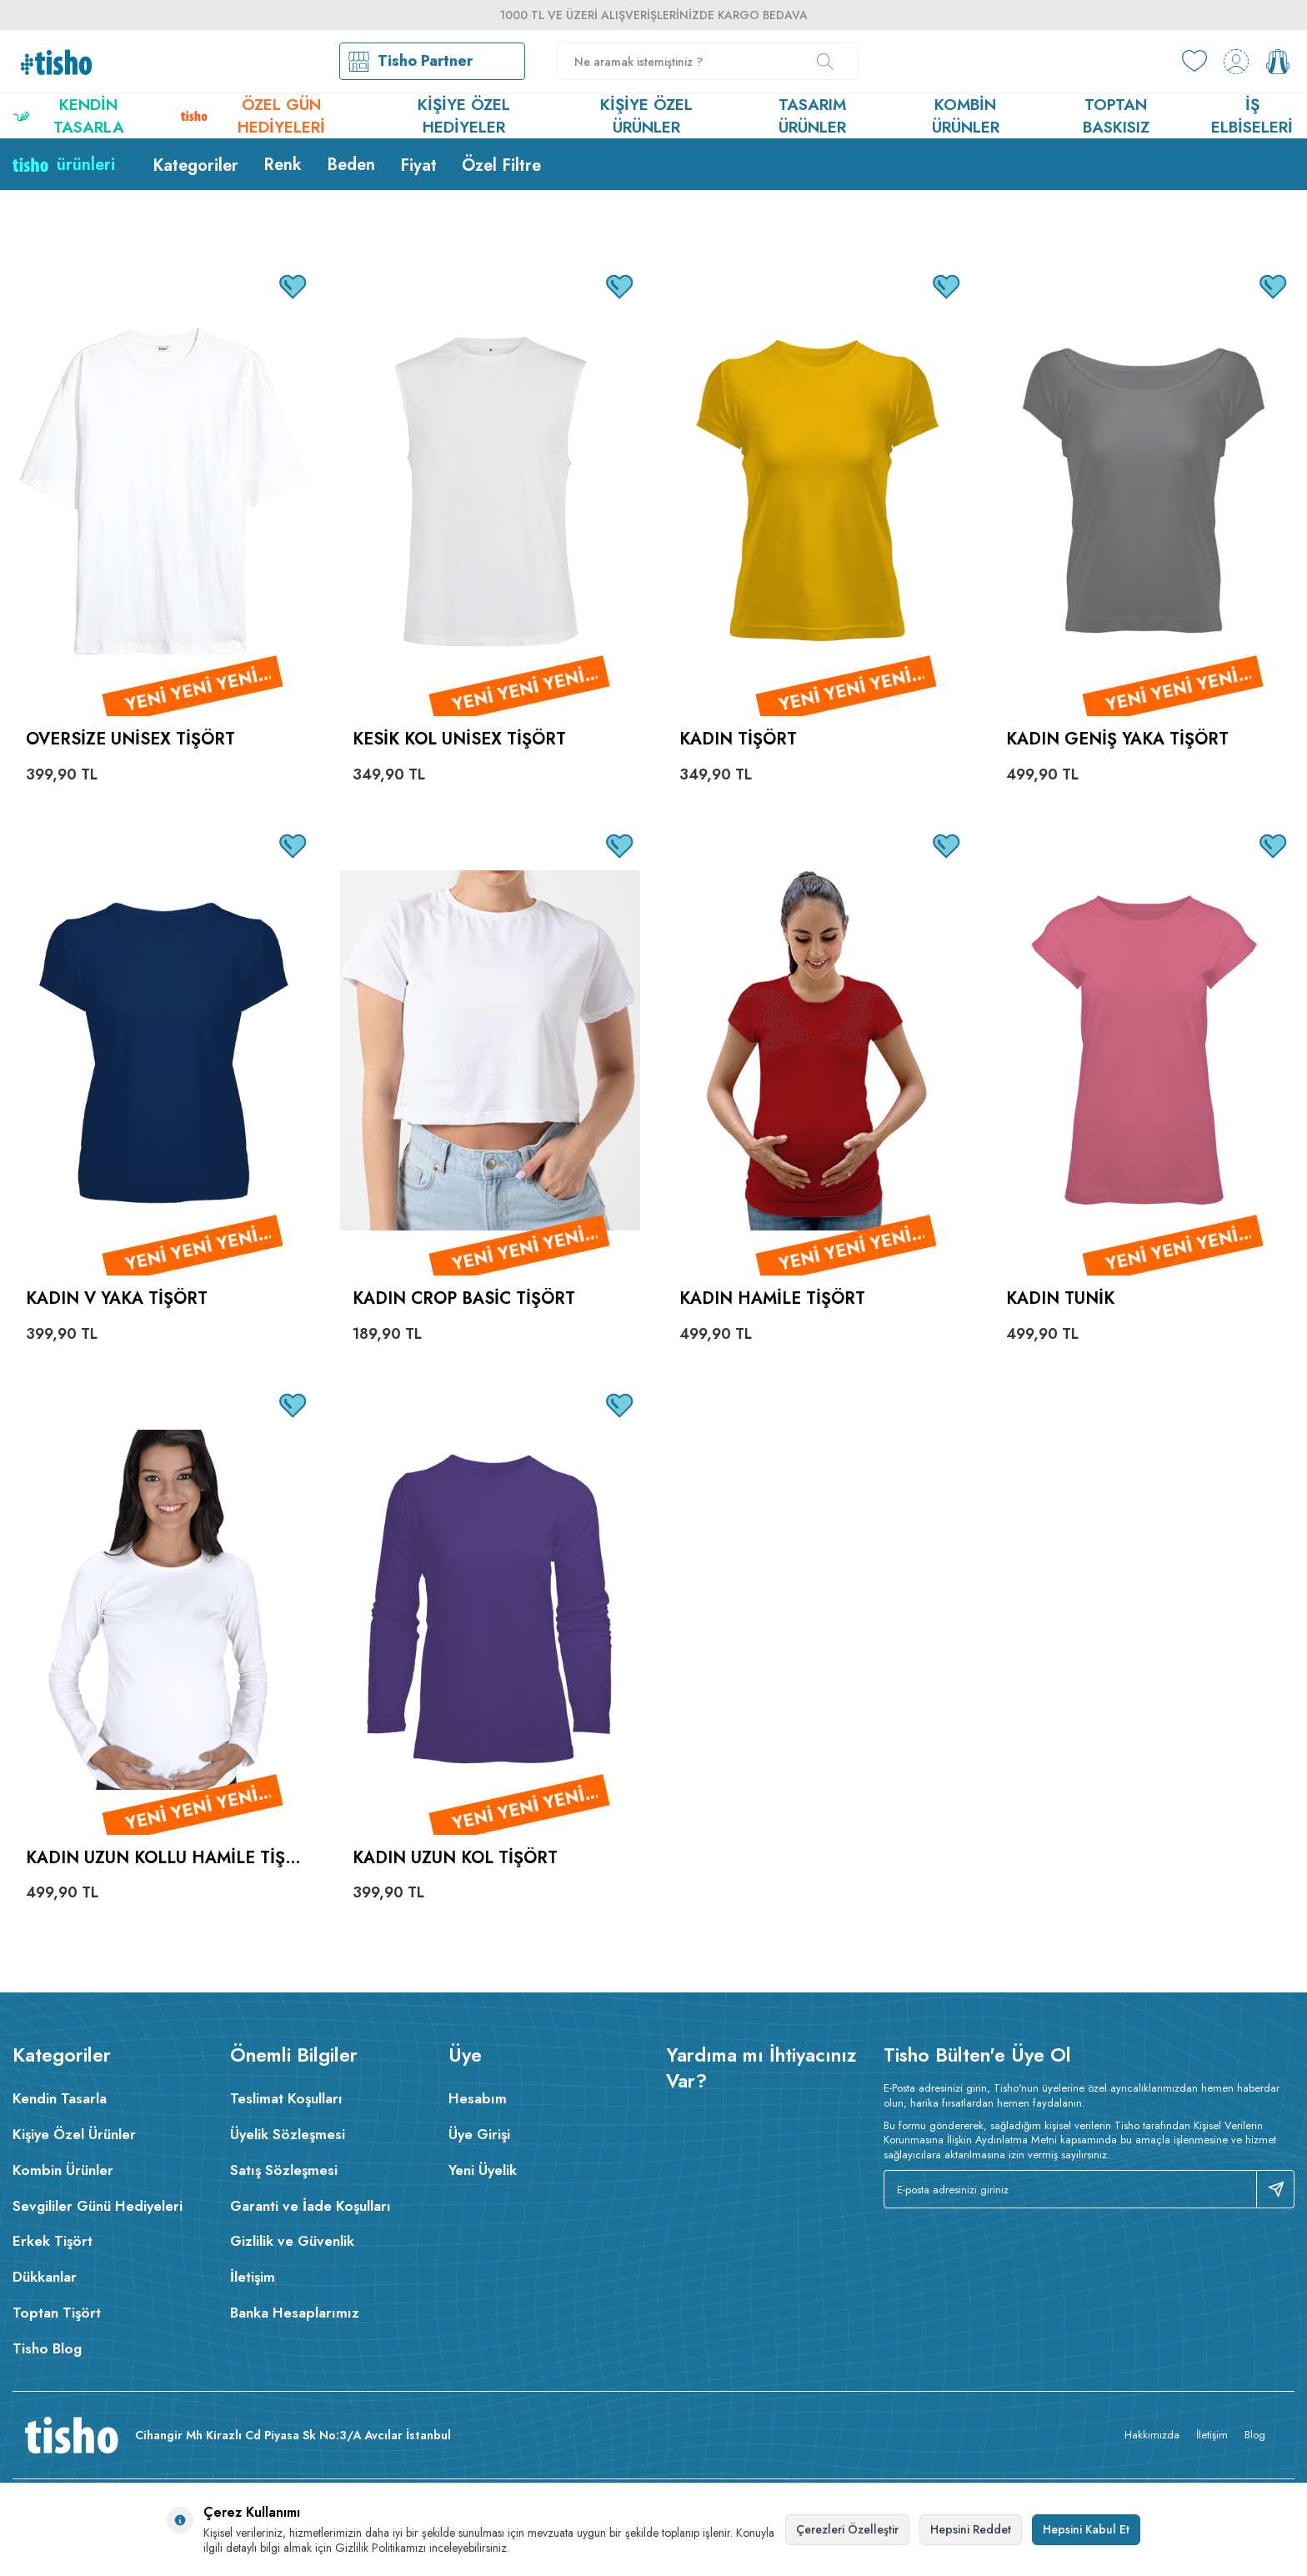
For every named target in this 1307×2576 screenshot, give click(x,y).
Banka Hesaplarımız (294, 2313)
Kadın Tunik (1060, 1299)
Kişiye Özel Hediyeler (464, 115)
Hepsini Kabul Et (1086, 2529)
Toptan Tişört (57, 2313)
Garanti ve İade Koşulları (310, 2206)
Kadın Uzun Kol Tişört (455, 1858)
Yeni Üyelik (482, 2170)
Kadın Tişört (738, 740)
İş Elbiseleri (1252, 115)
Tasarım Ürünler (812, 115)
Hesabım (477, 2098)
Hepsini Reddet (970, 2529)
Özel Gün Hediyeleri (253, 115)
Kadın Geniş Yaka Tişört (1117, 740)
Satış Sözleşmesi (284, 2170)
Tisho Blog (47, 2348)
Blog (1254, 2435)
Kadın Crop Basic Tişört (464, 1299)
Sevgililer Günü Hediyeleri (98, 2206)
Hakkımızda (1151, 2435)
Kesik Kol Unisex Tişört (459, 740)
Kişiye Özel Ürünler (646, 115)
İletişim (252, 2277)
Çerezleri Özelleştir (847, 2529)
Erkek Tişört (53, 2241)
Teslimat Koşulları (286, 2098)
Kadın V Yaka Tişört (117, 1299)
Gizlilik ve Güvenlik (292, 2241)
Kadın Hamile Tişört (772, 1299)
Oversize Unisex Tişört (130, 740)
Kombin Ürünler (965, 115)
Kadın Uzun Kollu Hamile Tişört (162, 1858)
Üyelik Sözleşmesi (287, 2134)
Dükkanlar (45, 2277)
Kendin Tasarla (68, 115)
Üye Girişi (479, 2134)
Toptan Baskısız (1116, 115)
